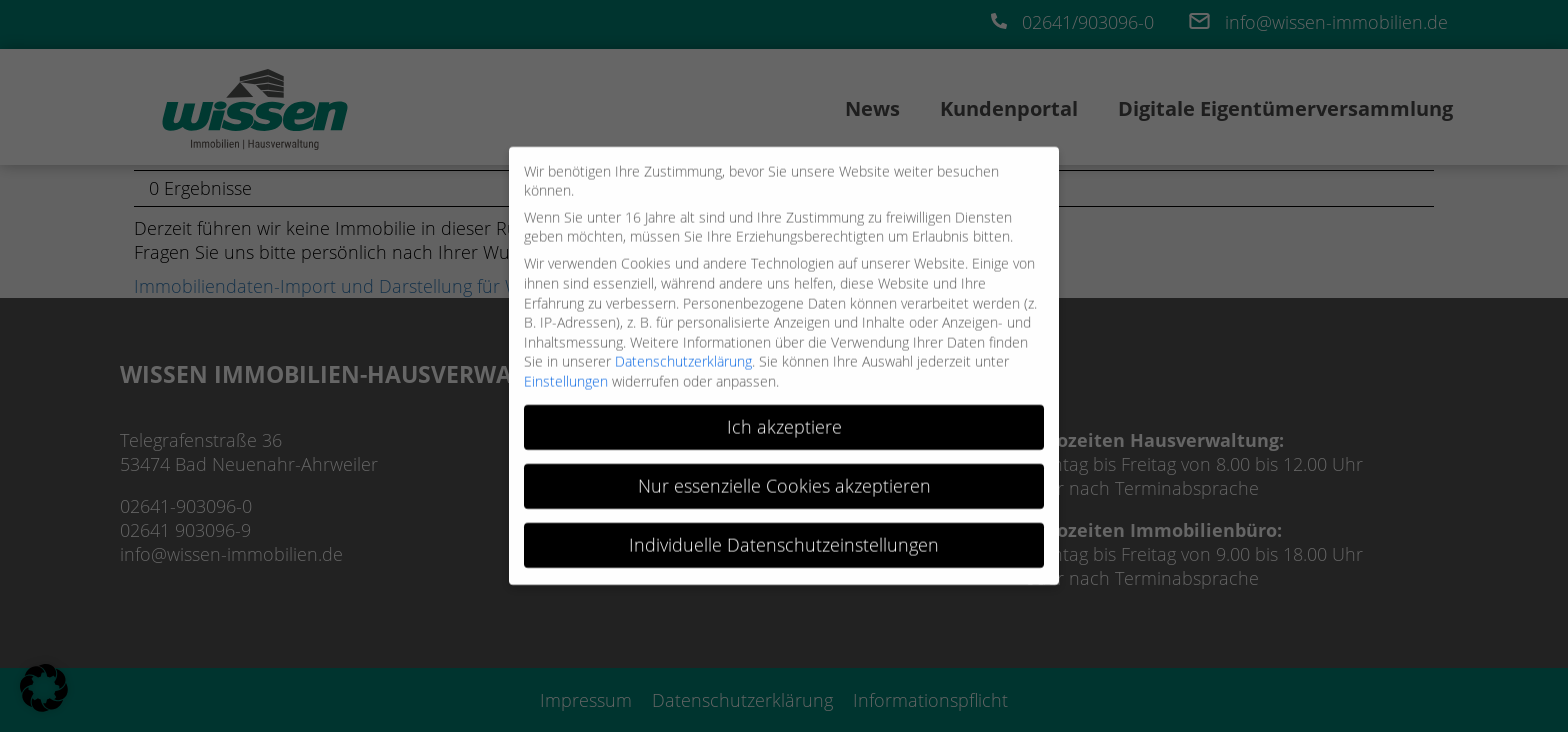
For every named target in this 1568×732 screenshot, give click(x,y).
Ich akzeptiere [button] (784, 420)
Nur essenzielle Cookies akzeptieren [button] (784, 478)
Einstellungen (566, 374)
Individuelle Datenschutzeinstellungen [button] (784, 537)
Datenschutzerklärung (683, 354)
